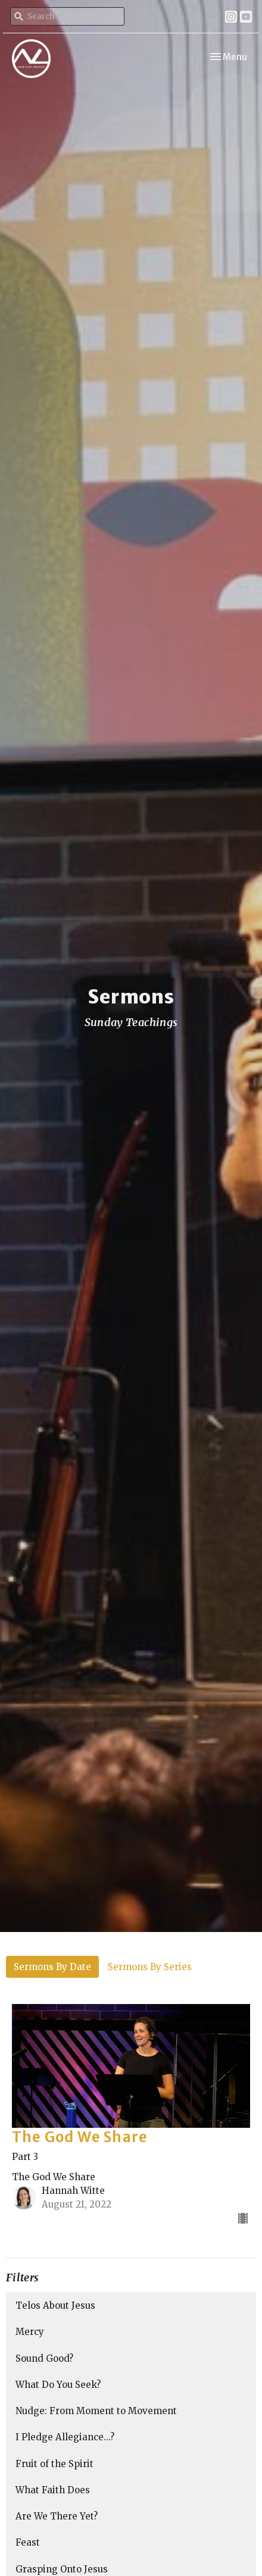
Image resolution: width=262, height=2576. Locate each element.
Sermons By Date (52, 1966)
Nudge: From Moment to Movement (96, 2410)
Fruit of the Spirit (54, 2463)
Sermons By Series (150, 1966)
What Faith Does (52, 2490)
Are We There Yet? (56, 2516)
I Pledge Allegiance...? (64, 2437)
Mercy (29, 2331)
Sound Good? (44, 2358)
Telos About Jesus (55, 2305)
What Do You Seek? (58, 2384)
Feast (27, 2542)
